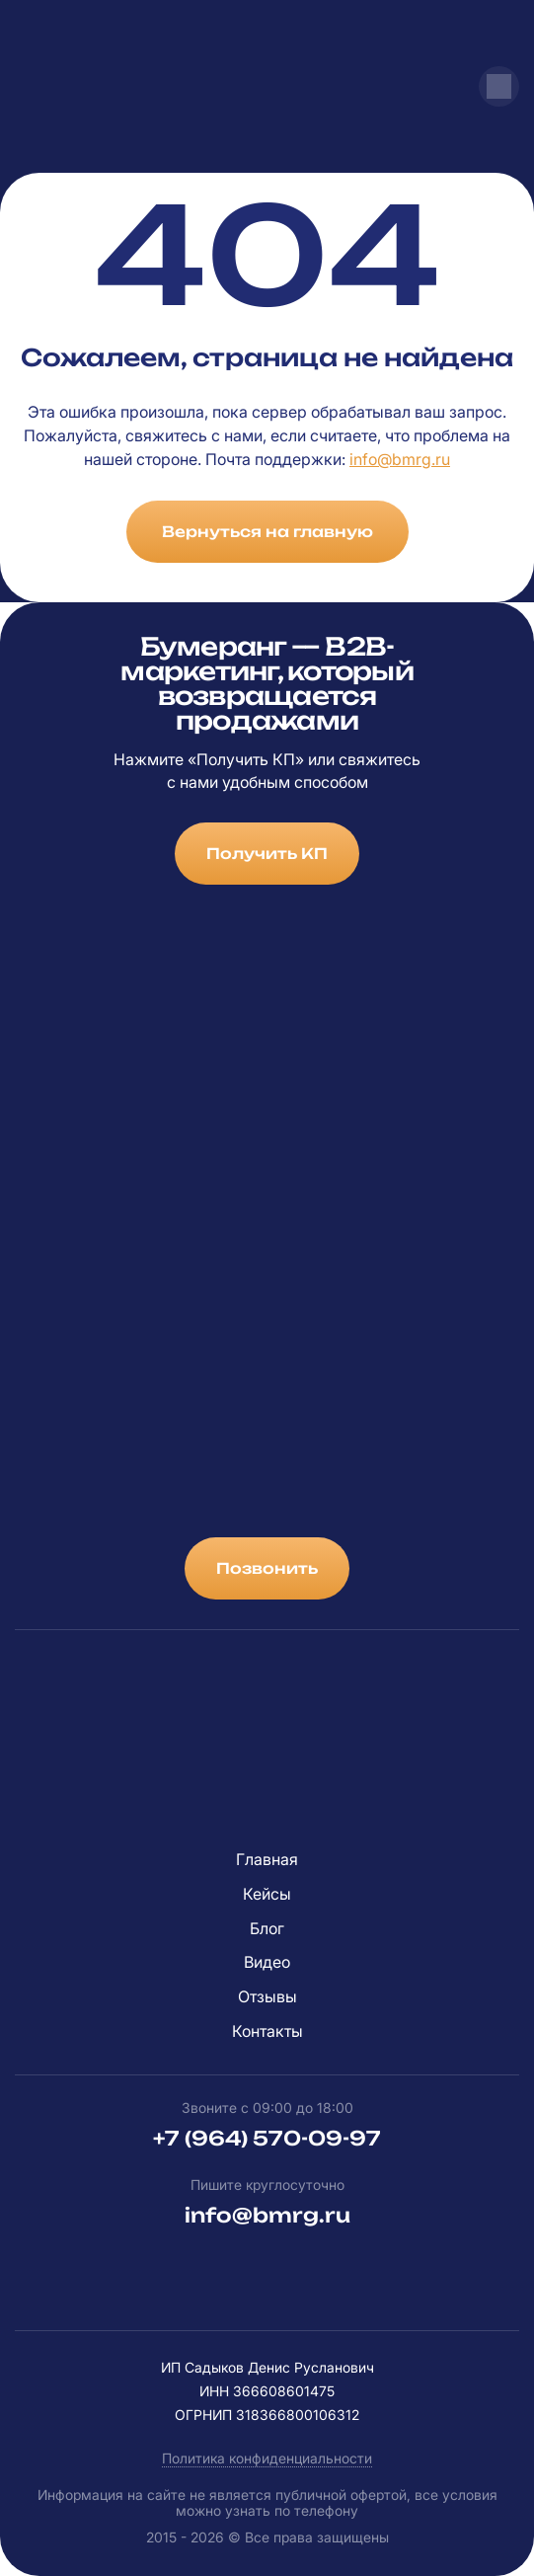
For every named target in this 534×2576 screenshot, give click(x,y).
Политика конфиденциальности (267, 2458)
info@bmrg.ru (399, 459)
